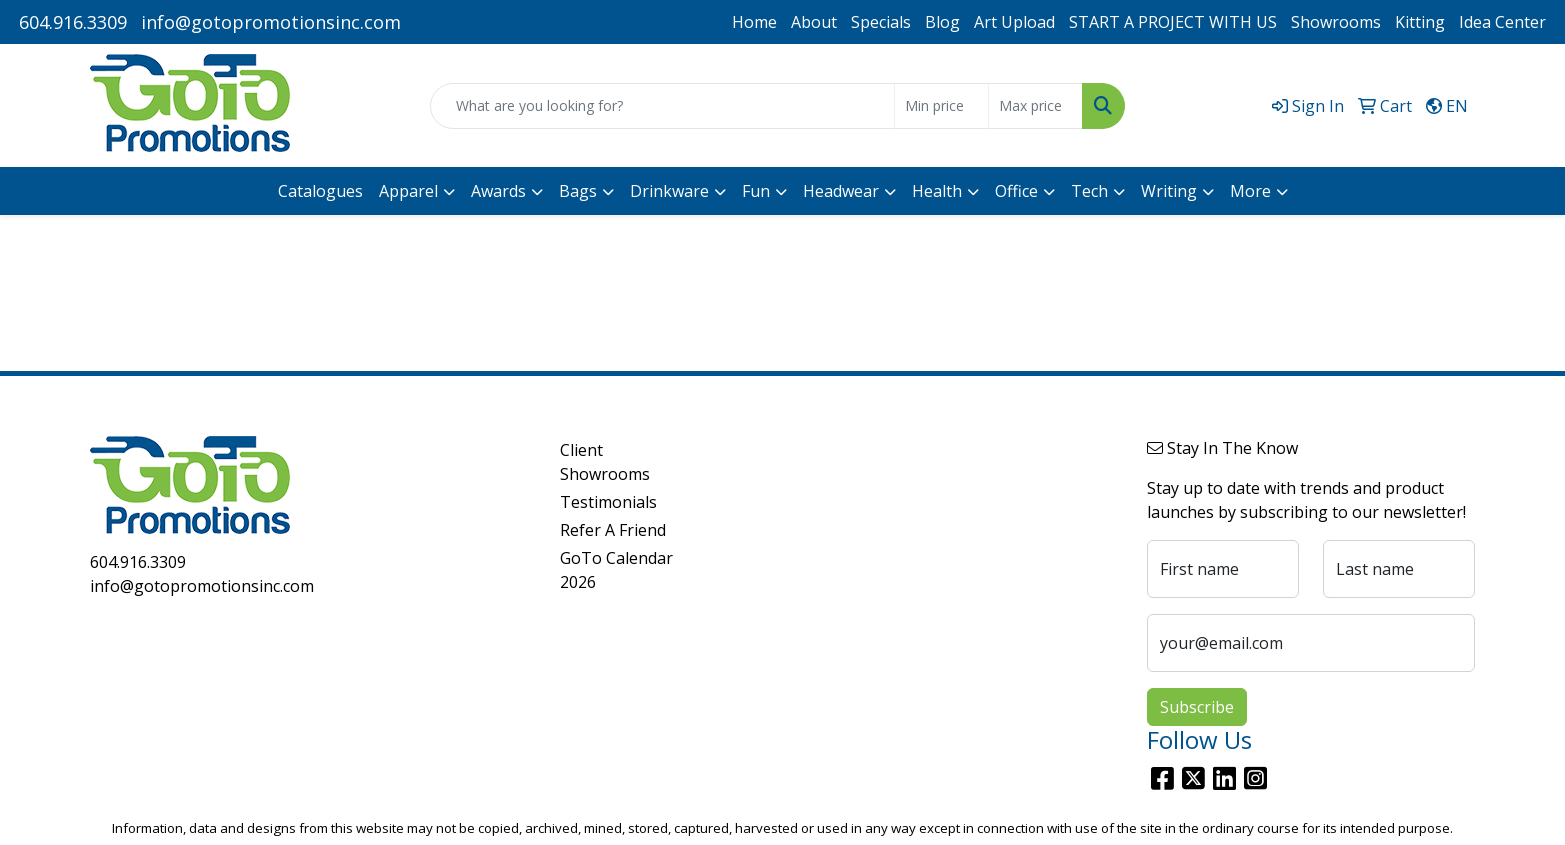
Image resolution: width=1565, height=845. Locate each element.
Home (754, 22)
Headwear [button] (841, 191)
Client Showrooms (605, 462)
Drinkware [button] (669, 191)
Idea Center (1502, 22)
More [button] (1250, 191)
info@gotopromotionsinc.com (271, 22)
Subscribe (1197, 707)
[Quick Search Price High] (1035, 106)
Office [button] (1016, 191)
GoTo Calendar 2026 (616, 570)
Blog (942, 22)
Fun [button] (756, 191)
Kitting (1420, 22)
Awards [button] (498, 191)
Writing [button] (1169, 191)
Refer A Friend (613, 530)
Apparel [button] (408, 191)
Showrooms (1336, 22)
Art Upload (1014, 22)
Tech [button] (1089, 191)
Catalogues (320, 191)
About (814, 22)
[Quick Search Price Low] (941, 106)
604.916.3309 (73, 22)
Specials (881, 22)
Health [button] (937, 191)
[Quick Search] (662, 106)
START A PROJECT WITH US (1173, 22)
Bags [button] (578, 191)
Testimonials (608, 502)
